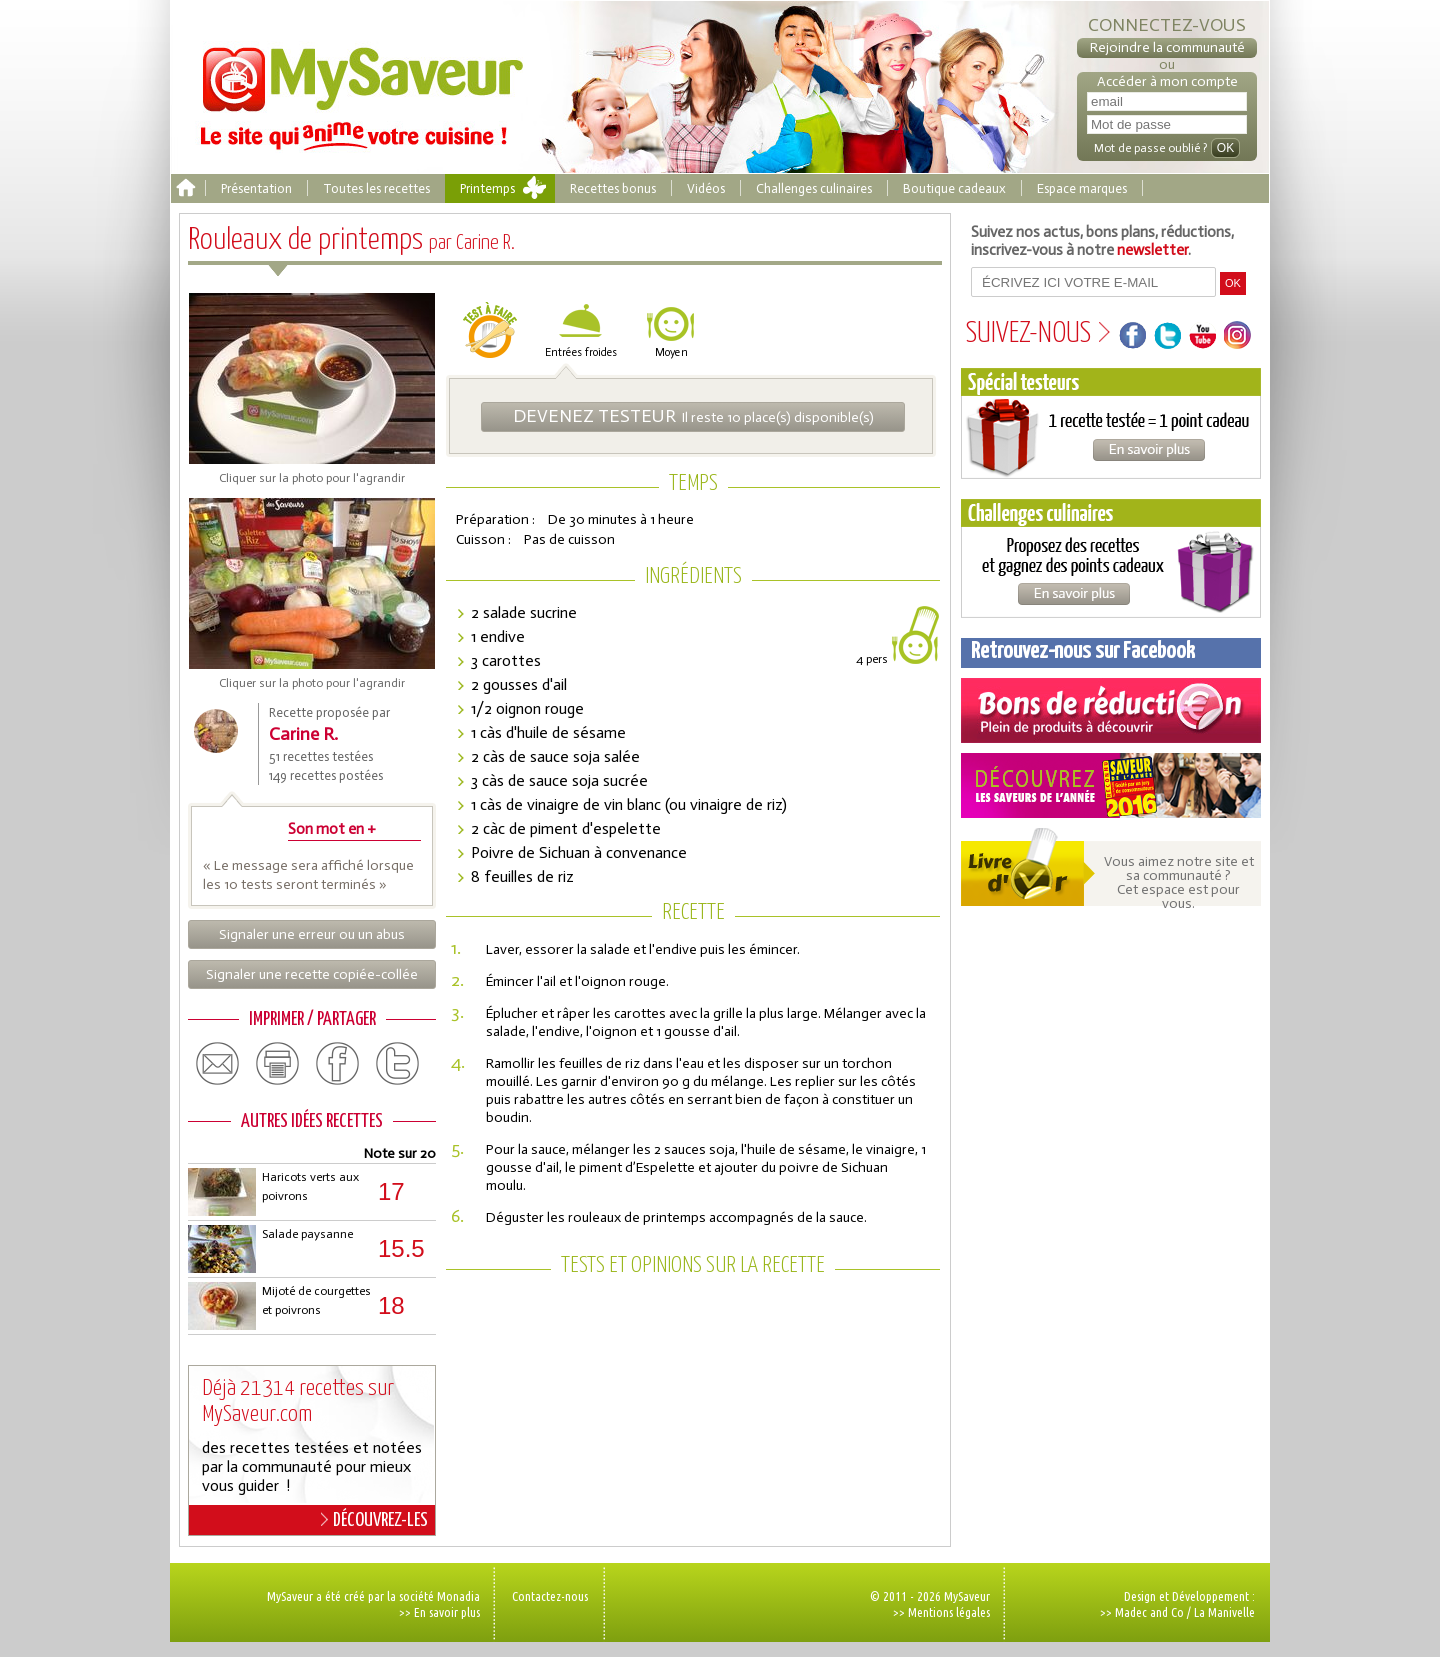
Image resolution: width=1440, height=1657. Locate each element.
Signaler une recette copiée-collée (312, 974)
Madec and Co (1149, 1612)
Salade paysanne (307, 1234)
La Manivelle (1224, 1612)
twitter (398, 1064)
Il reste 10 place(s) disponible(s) (693, 416)
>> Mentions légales (941, 1612)
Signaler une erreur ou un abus (312, 934)
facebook (338, 1064)
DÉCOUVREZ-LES (374, 1520)
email (218, 1064)
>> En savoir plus (439, 1612)
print (278, 1064)
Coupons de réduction (1111, 710)
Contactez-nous (550, 1596)
